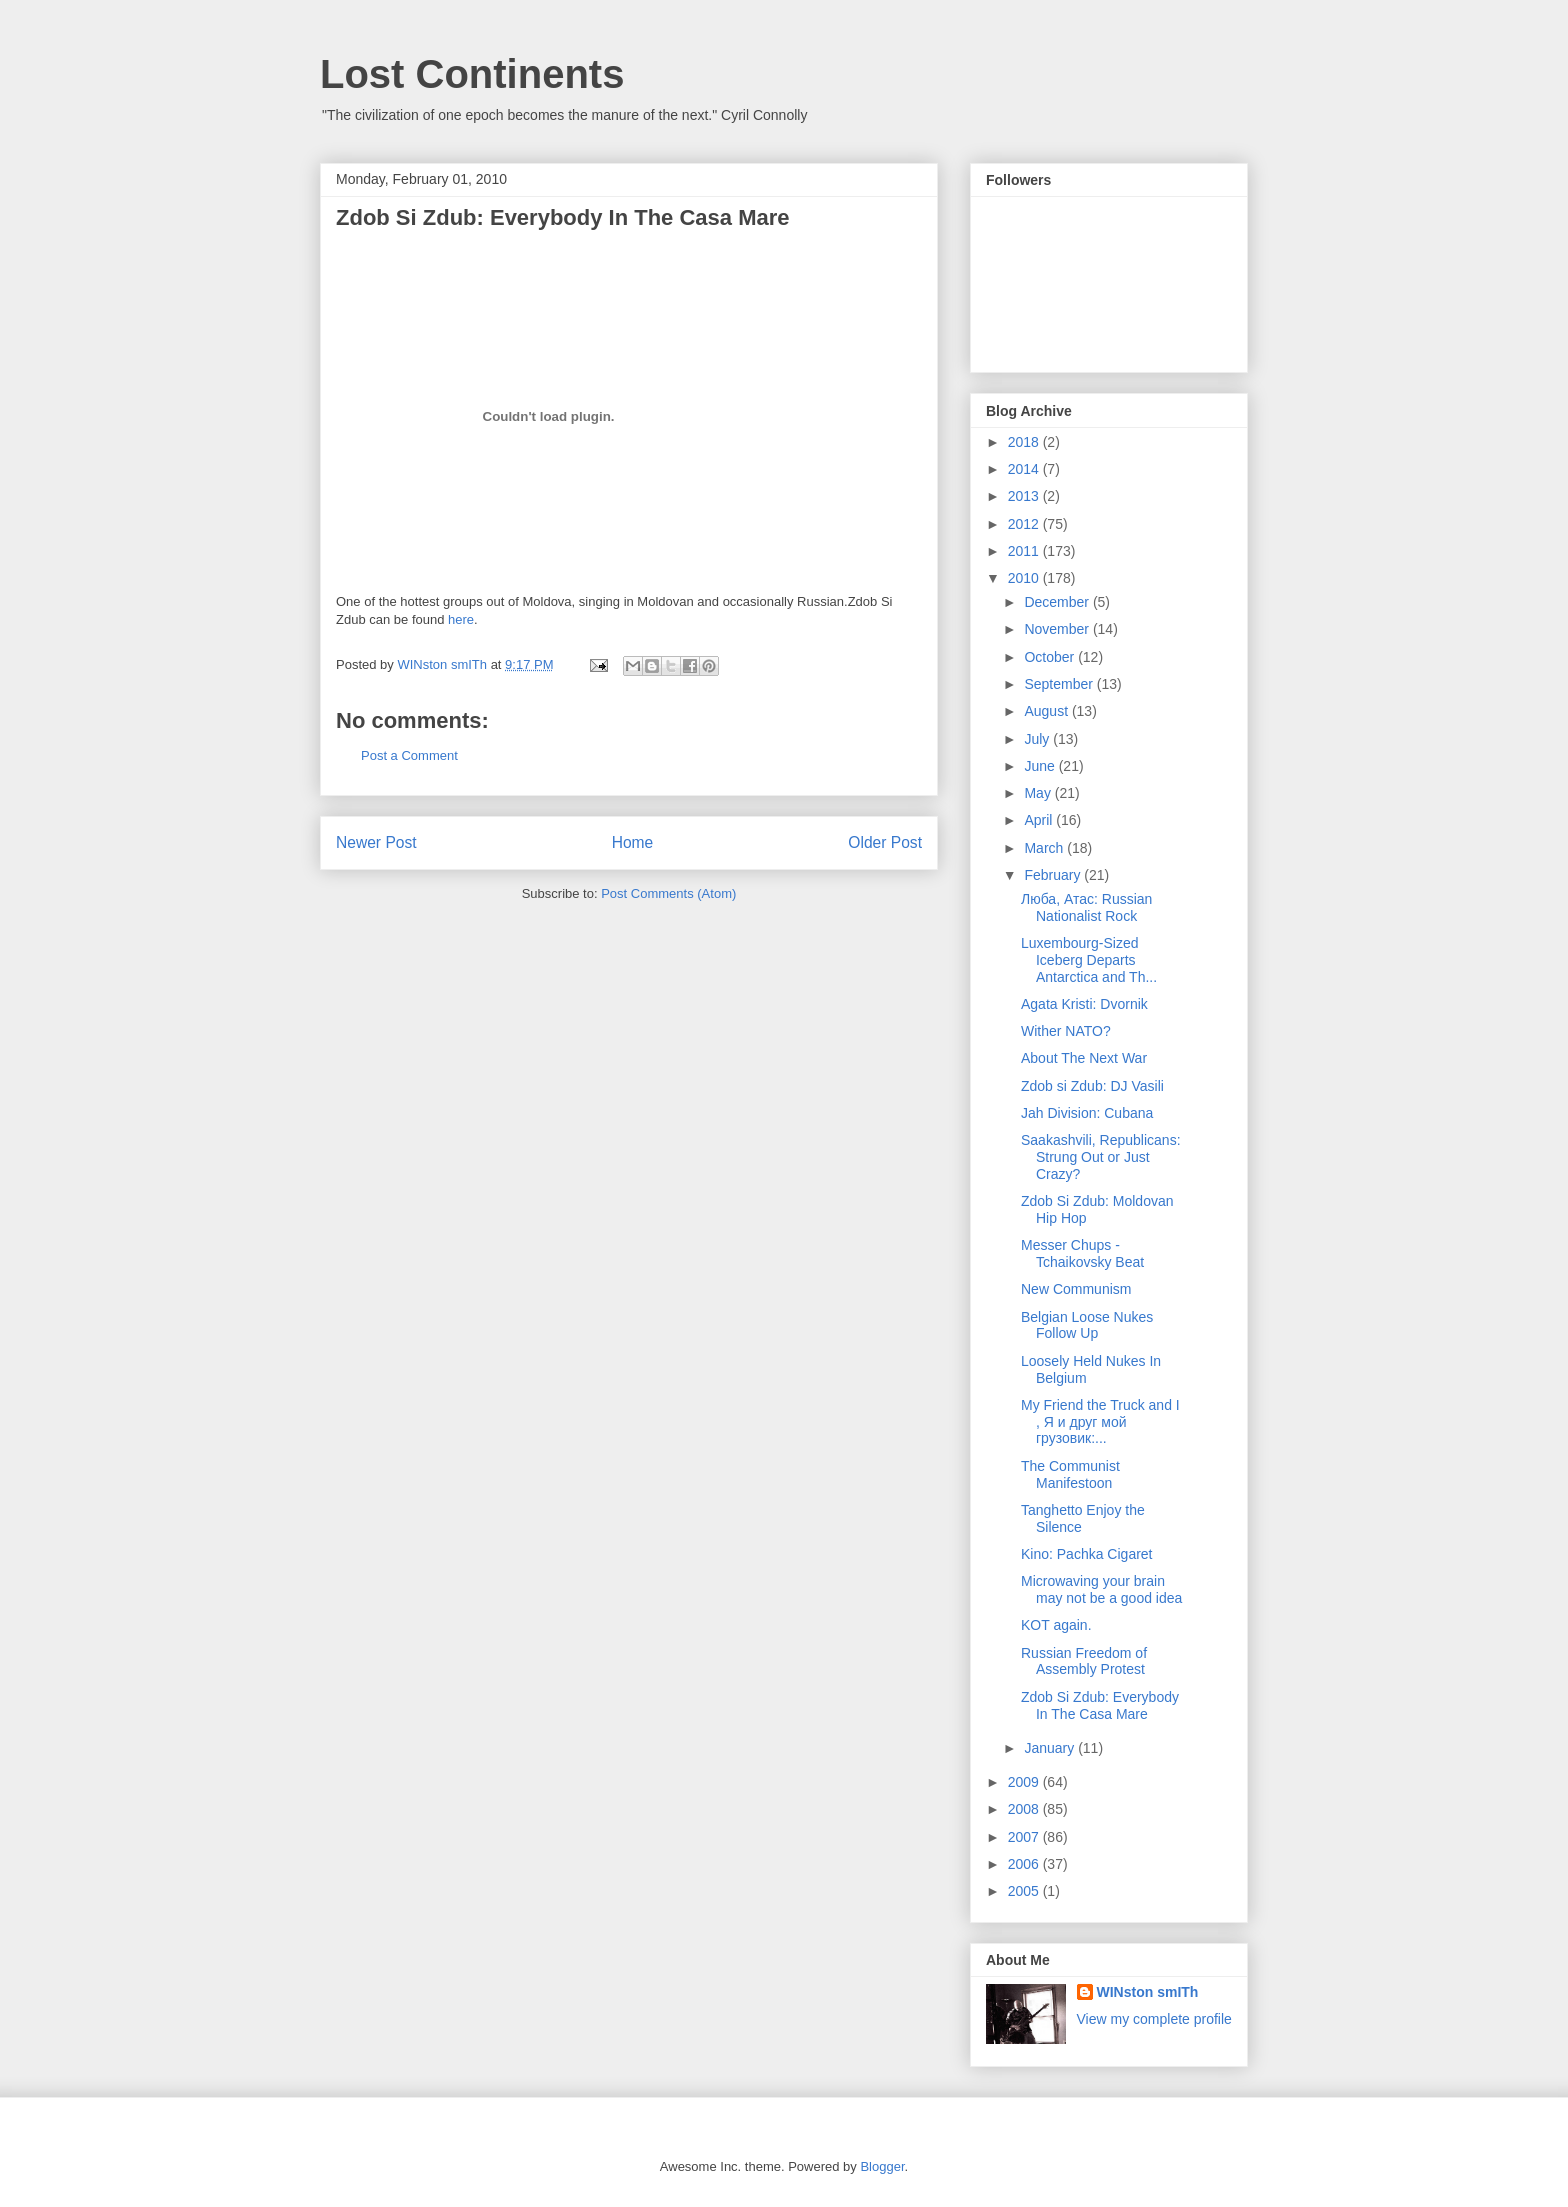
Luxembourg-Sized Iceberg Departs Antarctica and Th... (1089, 960)
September (1060, 684)
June (1041, 766)
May (1039, 793)
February (1054, 875)
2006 (1025, 1864)
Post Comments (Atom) (668, 893)
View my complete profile (1154, 2019)
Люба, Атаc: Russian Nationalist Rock (1086, 907)
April (1040, 820)
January (1051, 1748)
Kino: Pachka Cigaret (1087, 1554)
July (1038, 739)
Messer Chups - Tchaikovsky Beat (1082, 1253)
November (1058, 629)
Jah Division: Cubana (1087, 1113)
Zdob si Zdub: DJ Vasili (1092, 1086)
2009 (1025, 1782)
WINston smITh (1148, 1992)
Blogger (882, 2166)
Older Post (885, 842)
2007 (1025, 1837)
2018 (1025, 442)
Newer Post (376, 842)
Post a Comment (409, 755)
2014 (1025, 469)
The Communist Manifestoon (1070, 1474)
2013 (1025, 496)
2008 (1025, 1809)
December (1058, 602)
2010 (1025, 578)
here (461, 619)
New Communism (1076, 1289)
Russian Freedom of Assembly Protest (1084, 1661)
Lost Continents (472, 74)
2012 (1025, 524)
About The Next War (1084, 1058)
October (1051, 657)
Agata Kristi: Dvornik (1084, 1004)
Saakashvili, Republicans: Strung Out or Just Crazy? (1101, 1157)
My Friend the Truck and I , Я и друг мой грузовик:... (1100, 1422)
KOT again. (1056, 1625)
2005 (1025, 1891)
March (1045, 848)
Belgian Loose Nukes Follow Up (1087, 1325)
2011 (1025, 551)
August (1047, 711)
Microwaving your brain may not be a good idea (1101, 1589)
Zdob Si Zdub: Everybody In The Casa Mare (1100, 1705)
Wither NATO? (1066, 1031)
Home (633, 842)
